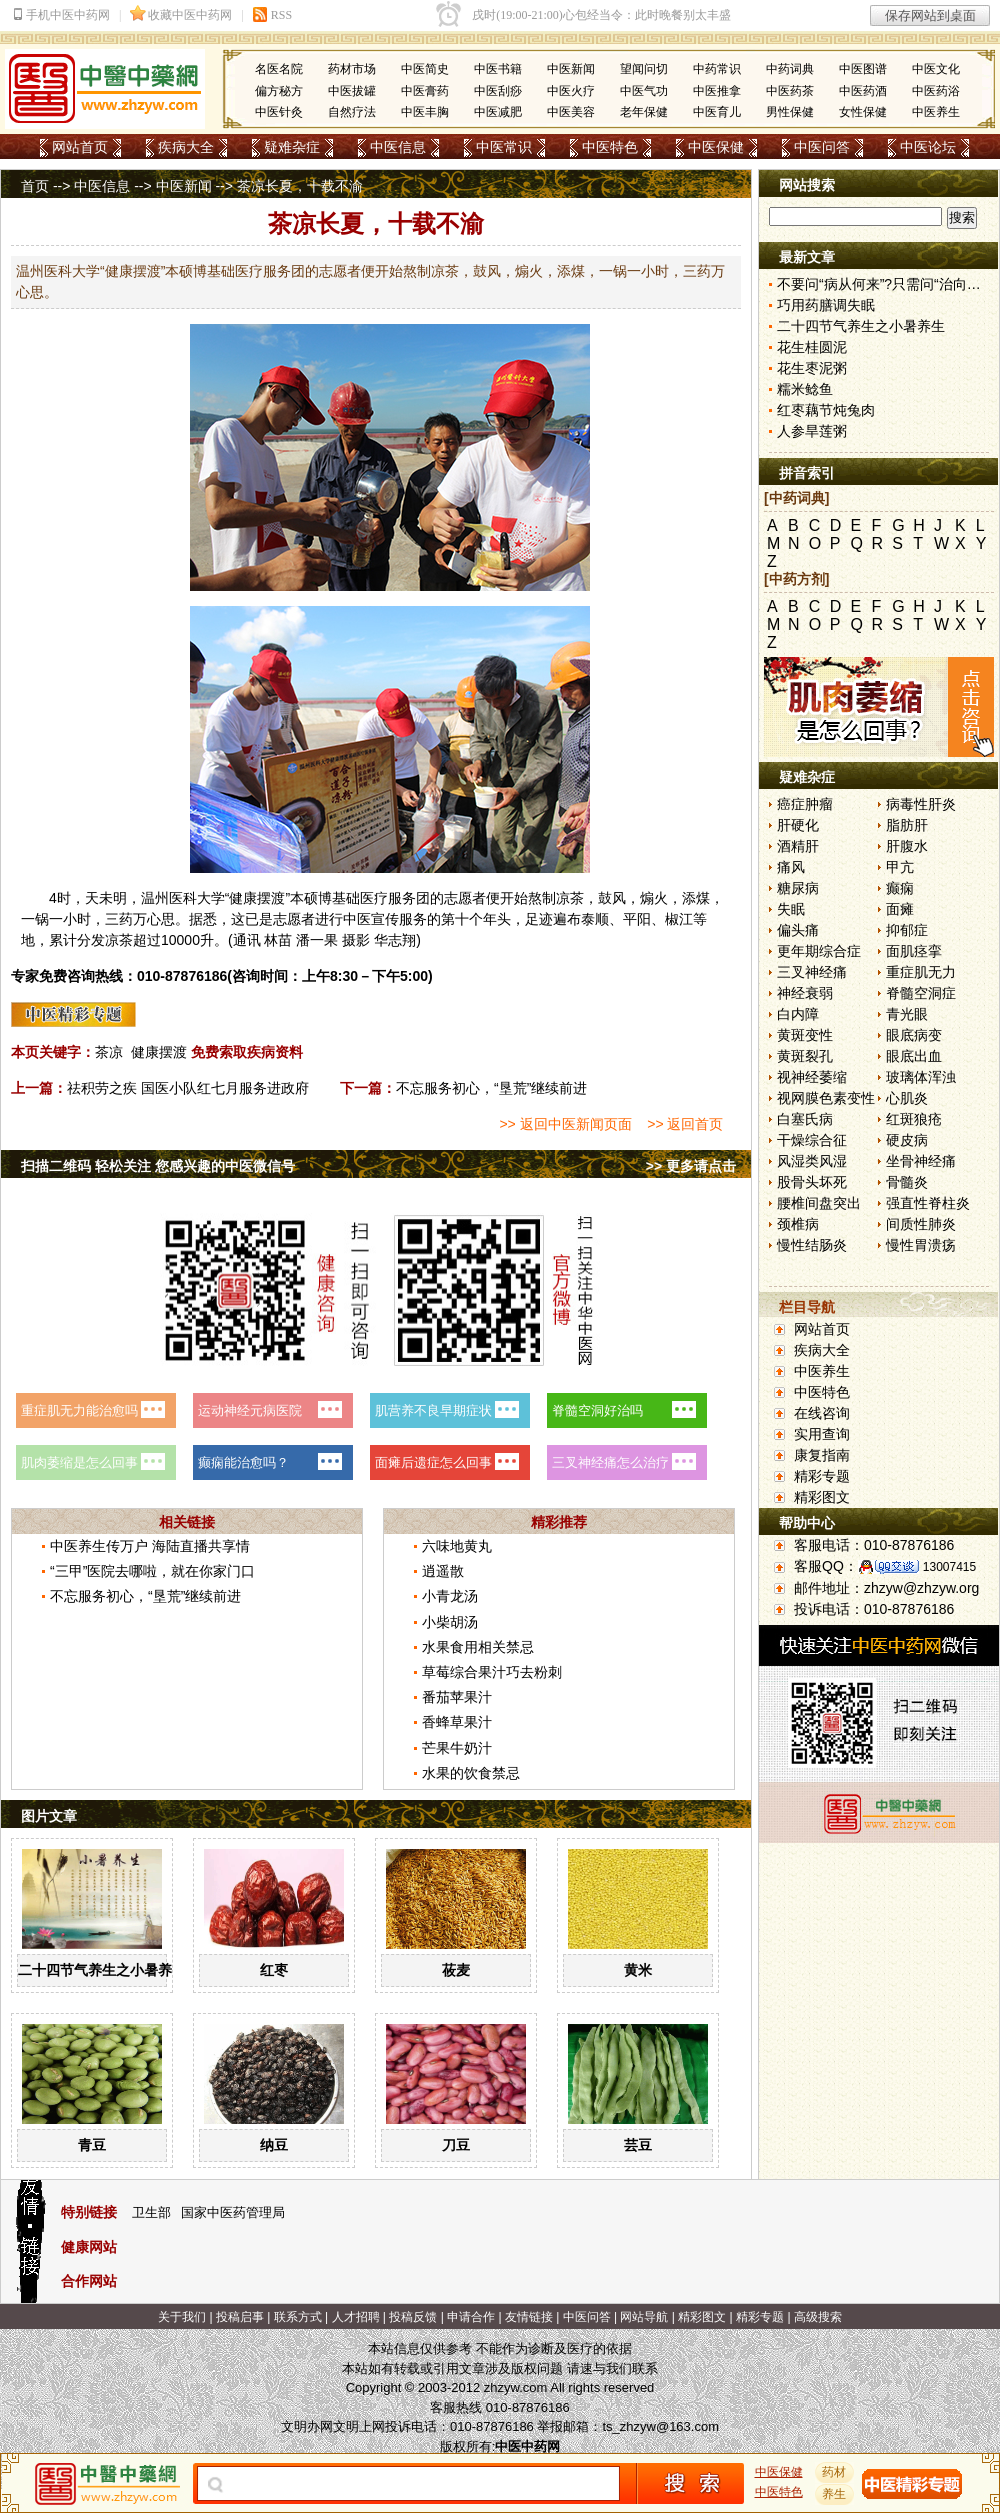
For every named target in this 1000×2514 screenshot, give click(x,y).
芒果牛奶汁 (457, 1748)
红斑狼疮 (914, 1119)
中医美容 (571, 112)
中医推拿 (717, 91)
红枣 (274, 1970)
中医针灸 (279, 112)
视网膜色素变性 (826, 1098)
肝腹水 (907, 846)
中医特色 (610, 147)
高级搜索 (818, 2317)
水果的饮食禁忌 (471, 1773)
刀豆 (456, 2145)
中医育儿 (717, 112)
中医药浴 (936, 91)
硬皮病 (907, 1140)
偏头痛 (798, 930)
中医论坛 (928, 147)
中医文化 (936, 69)
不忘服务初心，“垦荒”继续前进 (491, 1088)
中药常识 (717, 69)
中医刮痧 (498, 91)
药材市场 (352, 69)
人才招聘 (356, 2317)
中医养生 (936, 112)
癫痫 (900, 888)
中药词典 (790, 69)
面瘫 (900, 909)
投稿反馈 (413, 2317)
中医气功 (644, 91)
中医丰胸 (425, 112)
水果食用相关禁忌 (478, 1647)
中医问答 (822, 147)
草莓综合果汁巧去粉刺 (492, 1672)
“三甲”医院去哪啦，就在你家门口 (152, 1571)
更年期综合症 (819, 951)
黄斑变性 (805, 1035)
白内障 (798, 1014)
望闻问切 (644, 69)
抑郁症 (907, 930)
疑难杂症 (292, 147)
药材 (835, 2472)
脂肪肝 (907, 825)
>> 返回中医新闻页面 (565, 1124)
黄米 (638, 1970)
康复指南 (822, 1455)
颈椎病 (798, 1224)
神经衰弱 (805, 993)
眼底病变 (914, 1035)
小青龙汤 (450, 1596)
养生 (835, 2494)
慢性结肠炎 (812, 1245)
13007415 (949, 1567)
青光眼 (907, 1014)
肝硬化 (798, 825)
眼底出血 (914, 1056)
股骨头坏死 (812, 1182)
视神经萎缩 (812, 1077)
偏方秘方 (279, 91)
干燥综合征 (812, 1140)
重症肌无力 (921, 972)
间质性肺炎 (921, 1224)
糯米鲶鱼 (805, 389)
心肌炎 (907, 1098)
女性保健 (863, 112)
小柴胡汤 (450, 1622)
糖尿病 (798, 888)
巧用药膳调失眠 (826, 305)
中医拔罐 (352, 91)
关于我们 (182, 2317)
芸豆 (638, 2145)
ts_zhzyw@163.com (660, 2426)
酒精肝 (798, 846)
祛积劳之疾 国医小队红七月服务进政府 (188, 1088)
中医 (357, 919)
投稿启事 (240, 2317)
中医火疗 (571, 91)
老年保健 (644, 112)
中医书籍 (498, 69)
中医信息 (398, 147)
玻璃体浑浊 (921, 1077)
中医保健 (716, 147)
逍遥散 (443, 1571)
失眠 (791, 909)
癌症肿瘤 (805, 804)
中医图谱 (863, 69)
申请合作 (471, 2317)
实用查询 (822, 1434)
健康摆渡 (159, 1052)
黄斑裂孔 (805, 1056)
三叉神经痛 (812, 972)
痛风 (791, 867)
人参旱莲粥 (812, 431)
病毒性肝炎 (921, 804)
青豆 (92, 2145)
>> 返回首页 (685, 1124)
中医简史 (425, 69)
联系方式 (298, 2317)
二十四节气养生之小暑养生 (102, 1970)
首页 (35, 186)
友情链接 (529, 2317)
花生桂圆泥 (812, 347)
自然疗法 (352, 112)
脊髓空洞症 (921, 993)
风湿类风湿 (812, 1161)
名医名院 (279, 69)
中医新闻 (571, 69)
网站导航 (644, 2317)
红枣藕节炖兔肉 (826, 410)
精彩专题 (822, 1476)
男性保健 (790, 112)
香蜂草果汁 (457, 1722)
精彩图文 (822, 1497)
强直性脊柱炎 (928, 1203)
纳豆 (274, 2145)
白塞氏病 (805, 1119)
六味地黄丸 (457, 1546)
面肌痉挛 (914, 951)
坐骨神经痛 (921, 1161)
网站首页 (80, 147)
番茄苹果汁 (457, 1697)
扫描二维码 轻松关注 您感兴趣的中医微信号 (158, 1166)
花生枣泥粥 (812, 368)
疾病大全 (186, 147)
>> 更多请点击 (691, 1166)
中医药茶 (790, 91)
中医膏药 (425, 91)
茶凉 (109, 1052)
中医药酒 (863, 91)
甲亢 (900, 867)
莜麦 (456, 1970)
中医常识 (504, 147)
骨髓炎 (907, 1182)
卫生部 (151, 2212)
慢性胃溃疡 (921, 1245)
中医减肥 (498, 112)
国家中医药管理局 (233, 2212)
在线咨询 (822, 1413)
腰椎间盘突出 (819, 1203)
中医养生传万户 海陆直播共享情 (150, 1546)
